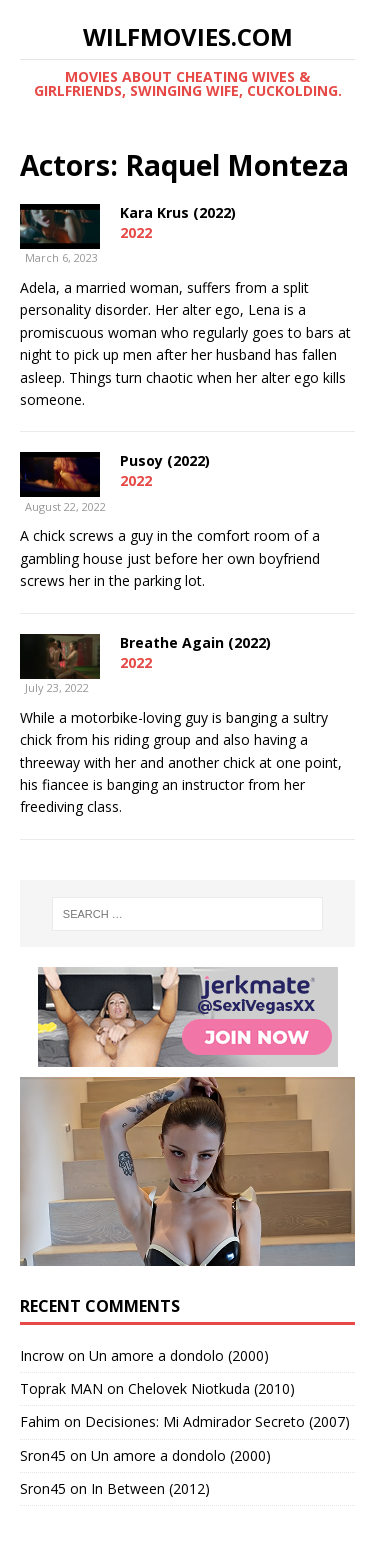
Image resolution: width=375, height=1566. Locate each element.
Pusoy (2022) (165, 460)
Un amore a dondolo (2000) (179, 1355)
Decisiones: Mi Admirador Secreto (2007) (217, 1421)
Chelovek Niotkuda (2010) (211, 1388)
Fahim (40, 1421)
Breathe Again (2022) (195, 642)
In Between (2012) (150, 1488)
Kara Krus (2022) (178, 212)
